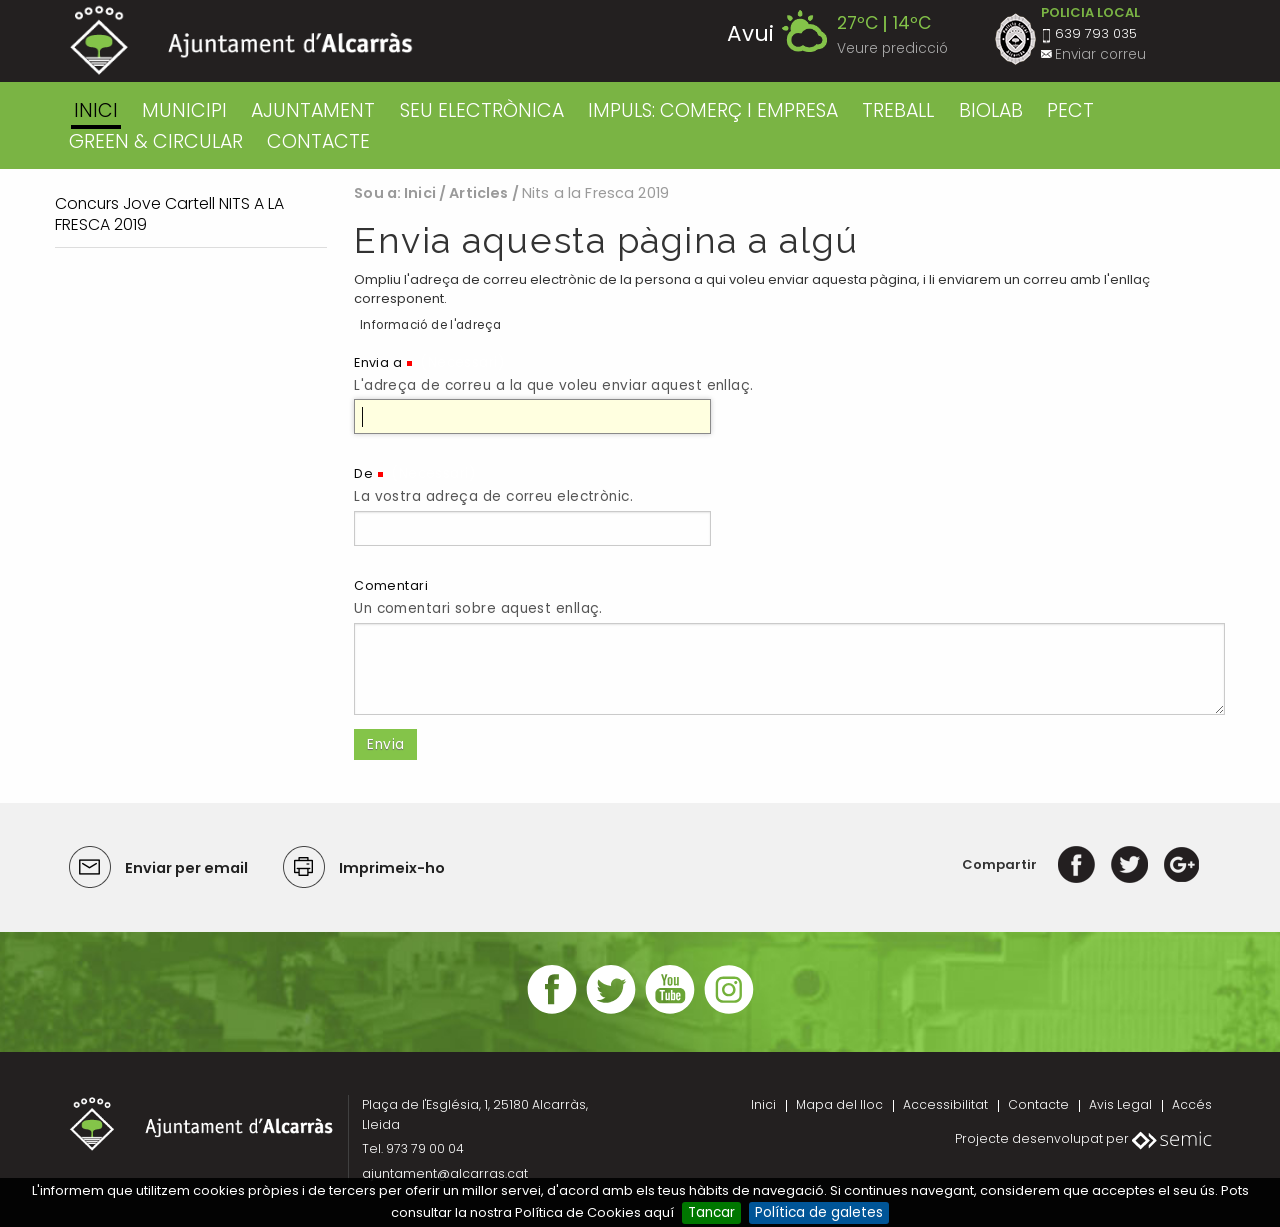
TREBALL (898, 110)
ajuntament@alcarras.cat (445, 1173)
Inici (96, 110)
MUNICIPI (184, 110)
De (363, 473)
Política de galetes (819, 1212)
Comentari (391, 585)
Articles (478, 193)
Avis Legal (1120, 1104)
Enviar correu (1100, 54)
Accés (1192, 1104)
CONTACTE (318, 141)
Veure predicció (892, 48)
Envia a (378, 362)
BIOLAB (991, 110)
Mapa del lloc (839, 1104)
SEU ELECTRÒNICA (482, 110)
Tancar (711, 1212)
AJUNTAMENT (313, 110)
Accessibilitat (945, 1104)
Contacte (1038, 1104)
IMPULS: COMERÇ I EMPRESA (713, 110)
